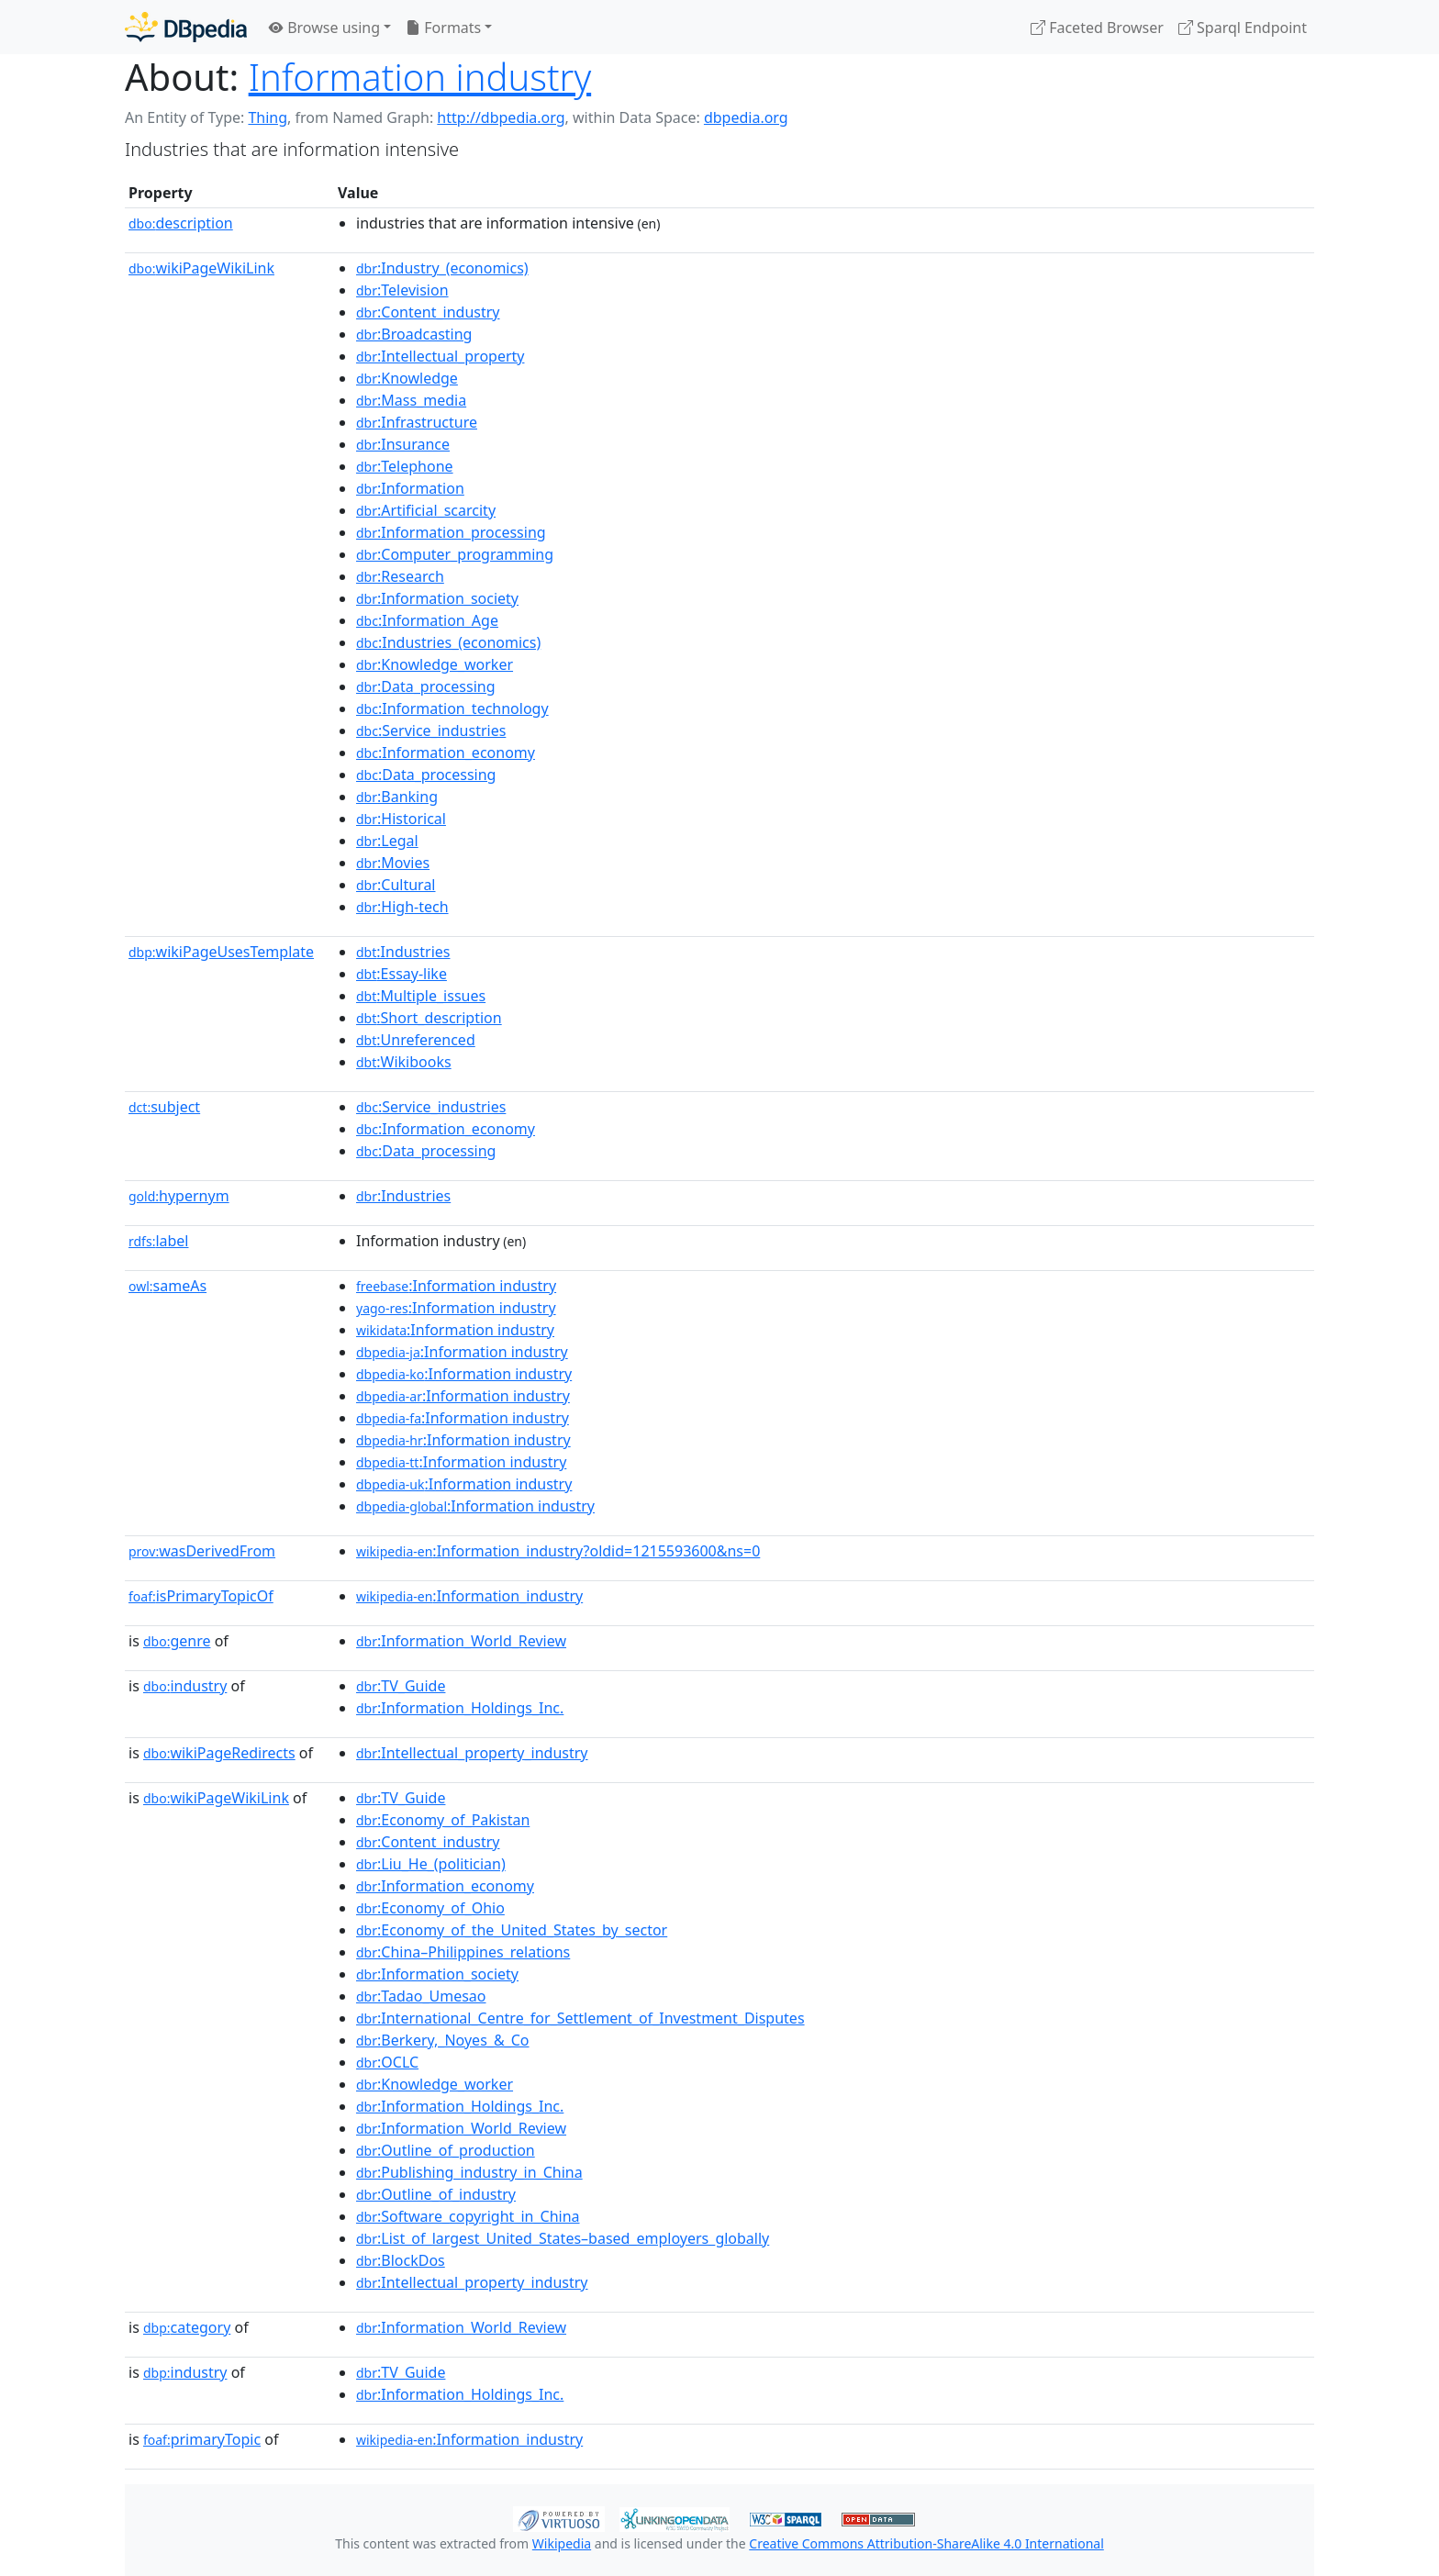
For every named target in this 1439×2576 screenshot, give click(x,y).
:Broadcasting (414, 334)
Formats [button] (443, 27)
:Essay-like (401, 974)
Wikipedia (561, 2543)
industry (185, 1686)
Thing (267, 117)
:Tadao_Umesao (421, 1996)
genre (177, 1641)
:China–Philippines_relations (463, 1952)
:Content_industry (428, 312)
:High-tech (402, 907)
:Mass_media (411, 400)
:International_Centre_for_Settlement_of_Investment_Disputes (580, 2018)
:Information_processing (451, 532)
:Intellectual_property (440, 356)
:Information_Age (427, 620)
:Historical (401, 818)
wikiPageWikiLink (201, 268)
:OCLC (387, 2062)
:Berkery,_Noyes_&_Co (443, 2040)
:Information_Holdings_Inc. (459, 1708)
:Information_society (437, 598)
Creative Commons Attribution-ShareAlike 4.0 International (926, 2543)
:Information (410, 488)
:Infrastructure (416, 422)
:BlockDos (400, 2260)
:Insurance (403, 444)
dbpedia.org (746, 117)
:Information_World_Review (461, 1641)
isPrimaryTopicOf (200, 1596)
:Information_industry (469, 1596)
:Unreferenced (415, 1040)
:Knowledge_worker (434, 664)
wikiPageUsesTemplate (221, 952)
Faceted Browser (1097, 27)
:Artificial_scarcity (426, 510)
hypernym (178, 1196)
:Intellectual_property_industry (472, 1753)
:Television (402, 290)
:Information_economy (445, 752)
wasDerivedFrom (201, 1551)
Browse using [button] (324, 27)
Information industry (420, 76)
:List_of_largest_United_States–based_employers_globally (562, 2238)
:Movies (392, 863)
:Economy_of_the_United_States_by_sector (511, 1930)
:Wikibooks (404, 1062)
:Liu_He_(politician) (431, 1864)
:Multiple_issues (420, 996)
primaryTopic (202, 2439)
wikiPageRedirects (219, 1753)
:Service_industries (431, 730)
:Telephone (404, 466)
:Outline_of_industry (436, 2194)
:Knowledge (407, 378)
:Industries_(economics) (448, 642)
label (158, 1241)
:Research (400, 576)
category (186, 2327)
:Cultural (396, 885)
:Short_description (429, 1018)
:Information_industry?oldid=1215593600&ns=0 (558, 1551)
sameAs (167, 1286)
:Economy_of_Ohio (430, 1908)
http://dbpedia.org (500, 117)
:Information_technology (452, 708)
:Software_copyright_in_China (468, 2216)
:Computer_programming (454, 554)
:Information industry (456, 1286)
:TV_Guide (400, 1686)
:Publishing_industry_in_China (469, 2172)
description (180, 223)
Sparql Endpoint (1242, 27)
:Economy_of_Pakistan (443, 1820)
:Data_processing (426, 686)
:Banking (397, 796)
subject (164, 1107)
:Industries (403, 952)
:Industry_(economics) (442, 268)
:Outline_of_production (445, 2150)
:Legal (387, 841)
